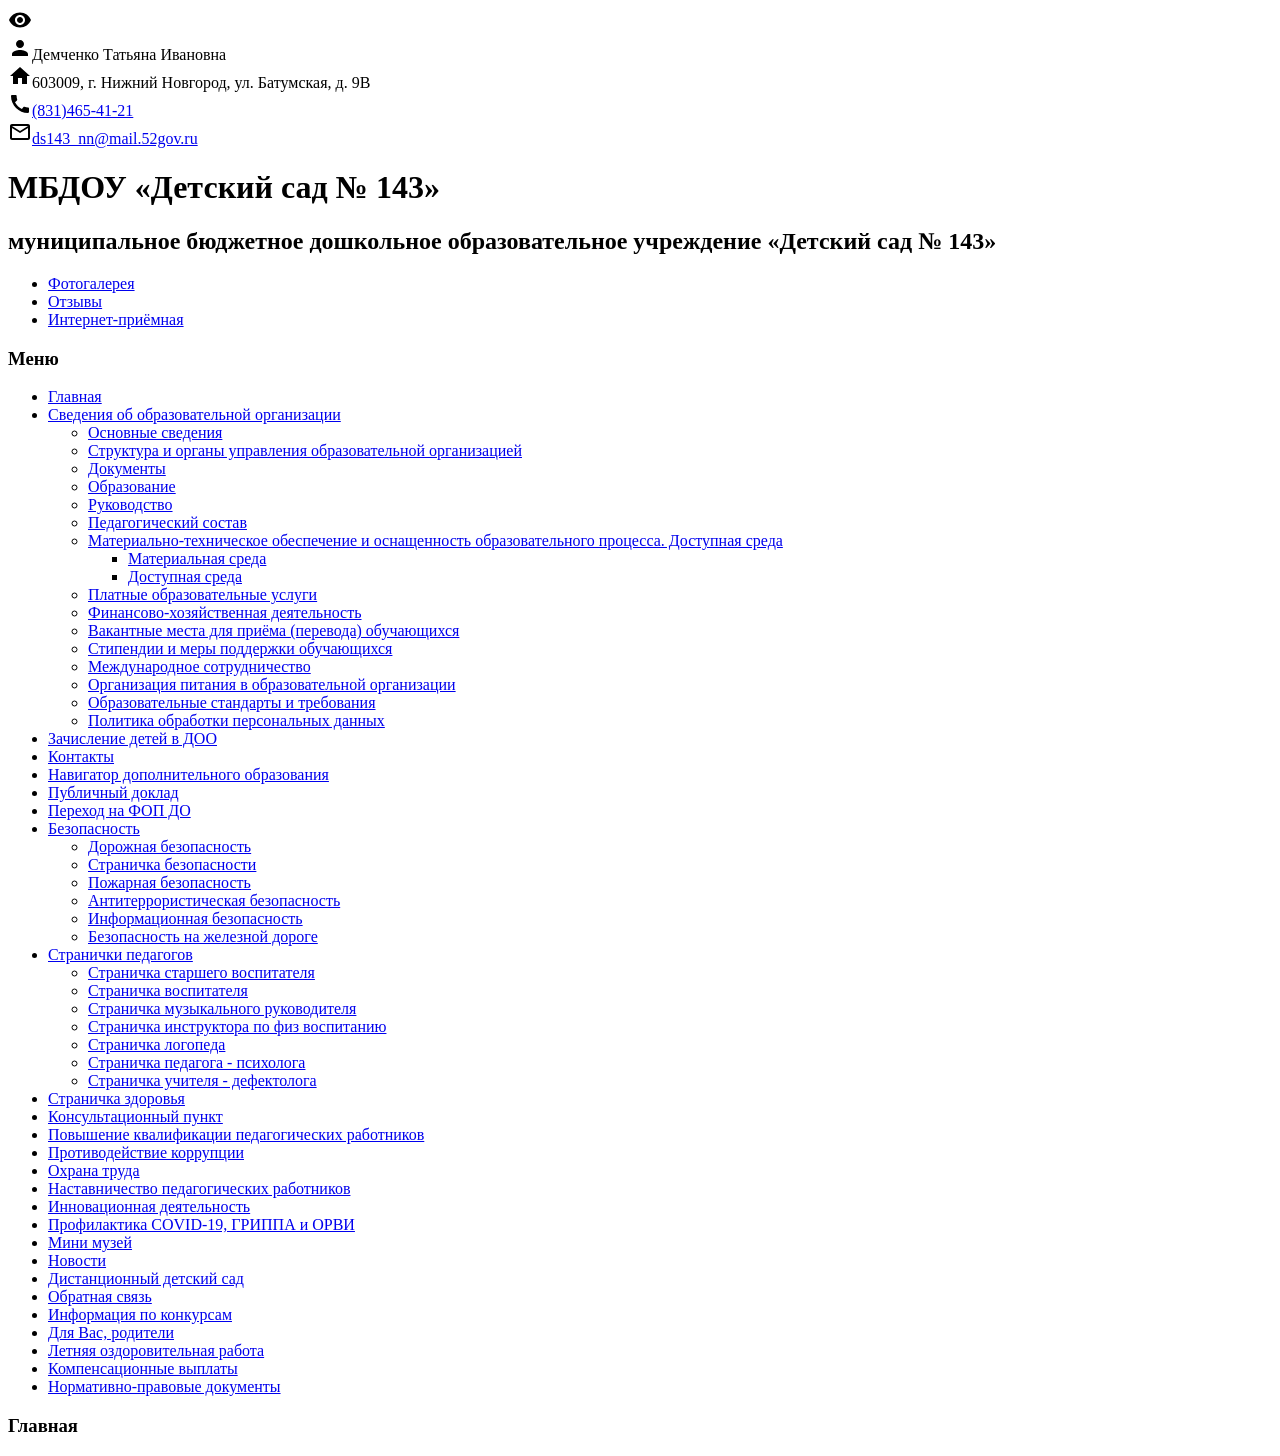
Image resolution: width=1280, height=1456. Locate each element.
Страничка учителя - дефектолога (202, 1080)
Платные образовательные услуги (202, 594)
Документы (127, 468)
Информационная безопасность (195, 918)
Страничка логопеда (156, 1044)
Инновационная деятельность (149, 1206)
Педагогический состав (167, 522)
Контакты (81, 756)
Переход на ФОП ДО (119, 810)
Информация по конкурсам (140, 1314)
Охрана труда (94, 1170)
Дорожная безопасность (169, 846)
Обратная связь (100, 1296)
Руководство (130, 504)
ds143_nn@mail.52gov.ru (115, 138)
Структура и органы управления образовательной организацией (305, 450)
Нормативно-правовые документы (164, 1386)
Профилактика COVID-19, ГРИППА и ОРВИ (201, 1224)
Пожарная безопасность (169, 882)
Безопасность (94, 828)
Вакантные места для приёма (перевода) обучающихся (273, 630)
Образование (132, 486)
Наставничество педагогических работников (199, 1188)
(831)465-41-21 (82, 110)
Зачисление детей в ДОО (132, 738)
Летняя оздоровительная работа (156, 1350)
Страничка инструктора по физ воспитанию (237, 1026)
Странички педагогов (120, 954)
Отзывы (75, 301)
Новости (77, 1260)
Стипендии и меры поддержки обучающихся (240, 648)
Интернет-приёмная (116, 319)
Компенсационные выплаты (143, 1368)
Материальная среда (197, 558)
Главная (75, 396)
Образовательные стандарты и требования (232, 702)
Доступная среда (185, 576)
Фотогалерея (91, 283)
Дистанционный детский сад (146, 1278)
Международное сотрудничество (199, 666)
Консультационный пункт (135, 1116)
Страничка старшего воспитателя (201, 972)
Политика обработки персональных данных (236, 720)
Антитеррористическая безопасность (214, 900)
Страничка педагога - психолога (196, 1062)
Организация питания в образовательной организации (272, 684)
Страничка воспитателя (168, 990)
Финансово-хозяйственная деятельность (225, 612)
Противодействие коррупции (146, 1152)
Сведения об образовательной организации (194, 414)
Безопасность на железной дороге (203, 936)
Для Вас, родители (111, 1332)
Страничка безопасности (172, 864)
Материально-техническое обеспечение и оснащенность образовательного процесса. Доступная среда (435, 540)
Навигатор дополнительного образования (188, 774)
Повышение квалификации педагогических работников (236, 1134)
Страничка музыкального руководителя (222, 1008)
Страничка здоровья (116, 1098)
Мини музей (90, 1242)
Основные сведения (155, 432)
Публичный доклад (113, 792)
